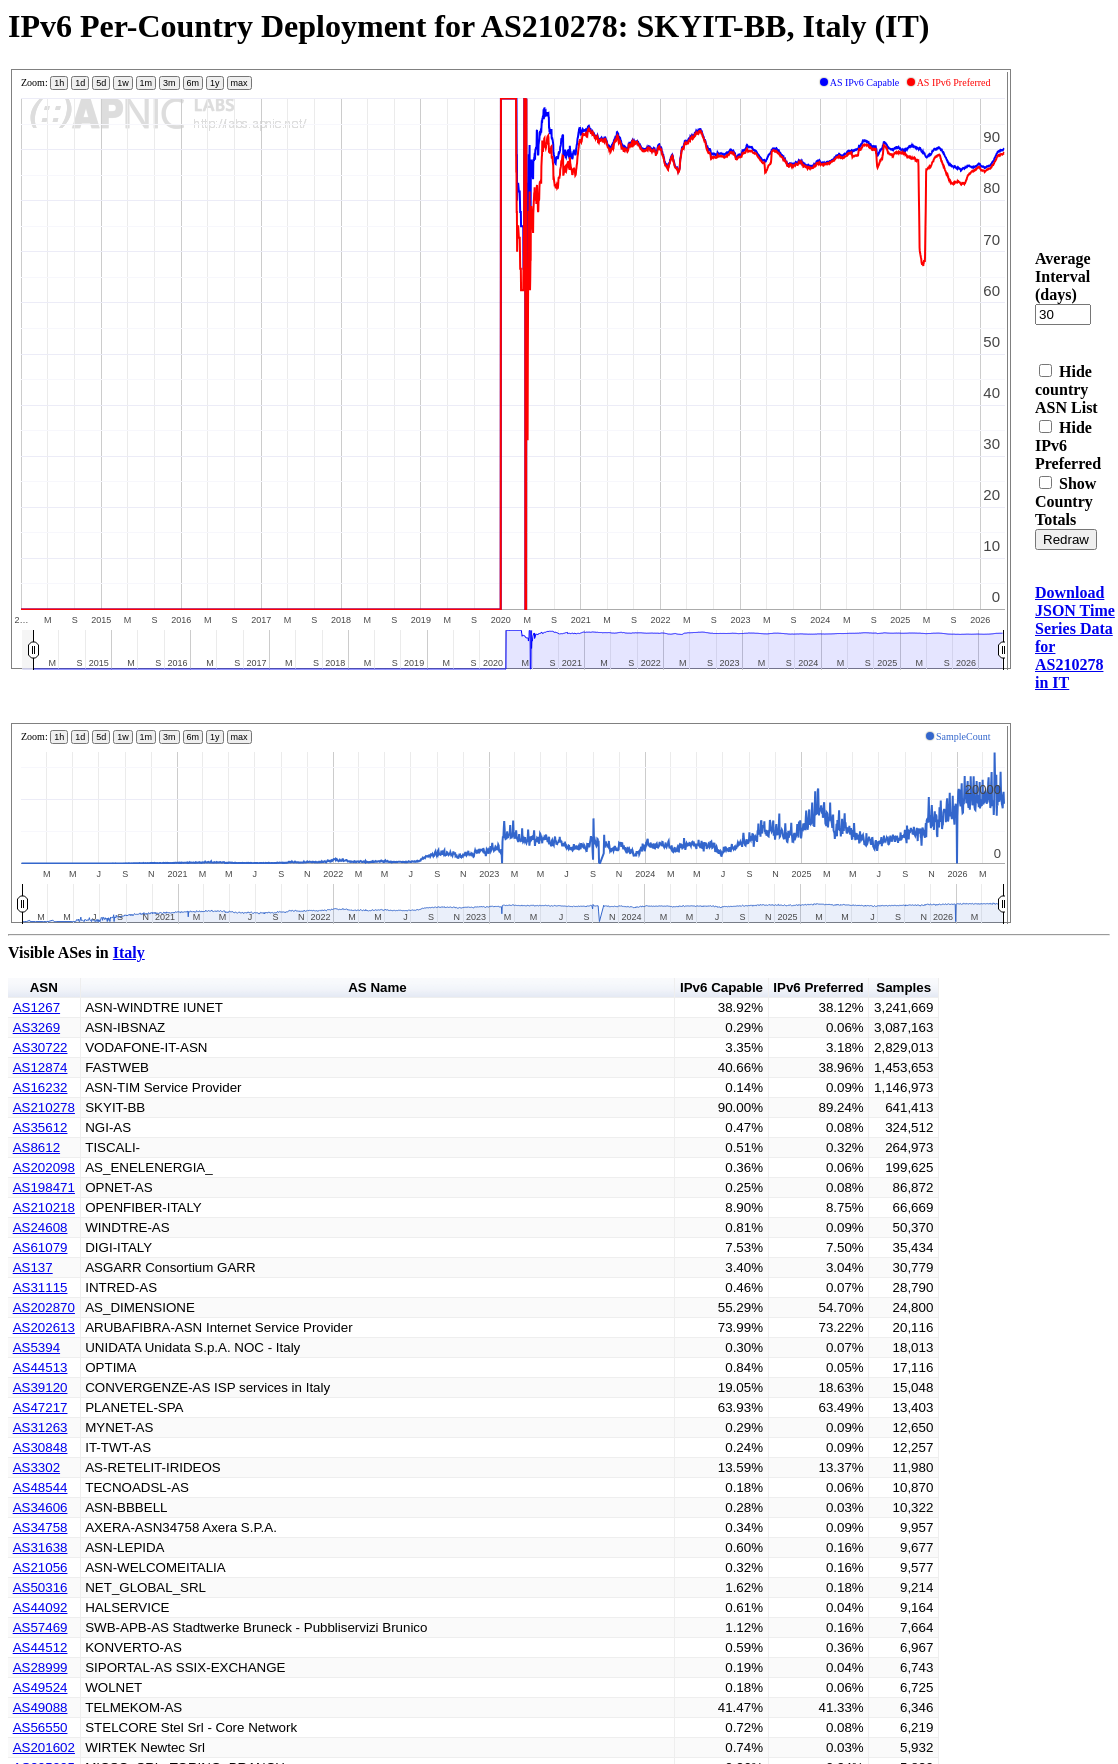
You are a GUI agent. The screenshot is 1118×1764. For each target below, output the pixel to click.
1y (215, 83)
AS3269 (36, 1027)
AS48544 (40, 1487)
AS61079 (40, 1247)
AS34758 (40, 1527)
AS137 (33, 1267)
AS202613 (44, 1327)
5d (101, 83)
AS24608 (40, 1227)
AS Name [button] (377, 987)
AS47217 (40, 1407)
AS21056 (40, 1567)
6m (193, 83)
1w (123, 83)
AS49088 (40, 1707)
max (239, 83)
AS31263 (40, 1427)
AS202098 (44, 1167)
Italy (129, 952)
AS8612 (36, 1147)
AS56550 (40, 1727)
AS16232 (40, 1087)
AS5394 (36, 1347)
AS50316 (40, 1587)
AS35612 (40, 1127)
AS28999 (40, 1667)
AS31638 (40, 1547)
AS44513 (40, 1367)
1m (146, 83)
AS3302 (36, 1467)
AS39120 (40, 1387)
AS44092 (40, 1607)
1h (59, 83)
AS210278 (44, 1107)
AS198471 (44, 1187)
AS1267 (36, 1007)
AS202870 (44, 1307)
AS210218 (44, 1207)
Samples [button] (903, 987)
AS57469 (40, 1627)
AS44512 (40, 1647)
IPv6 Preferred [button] (818, 987)
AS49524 (40, 1687)
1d (80, 83)
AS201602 (44, 1747)
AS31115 (40, 1287)
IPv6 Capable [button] (721, 987)
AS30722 (40, 1047)
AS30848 (40, 1447)
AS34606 (40, 1507)
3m (169, 83)
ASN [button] (44, 987)
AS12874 (40, 1067)
